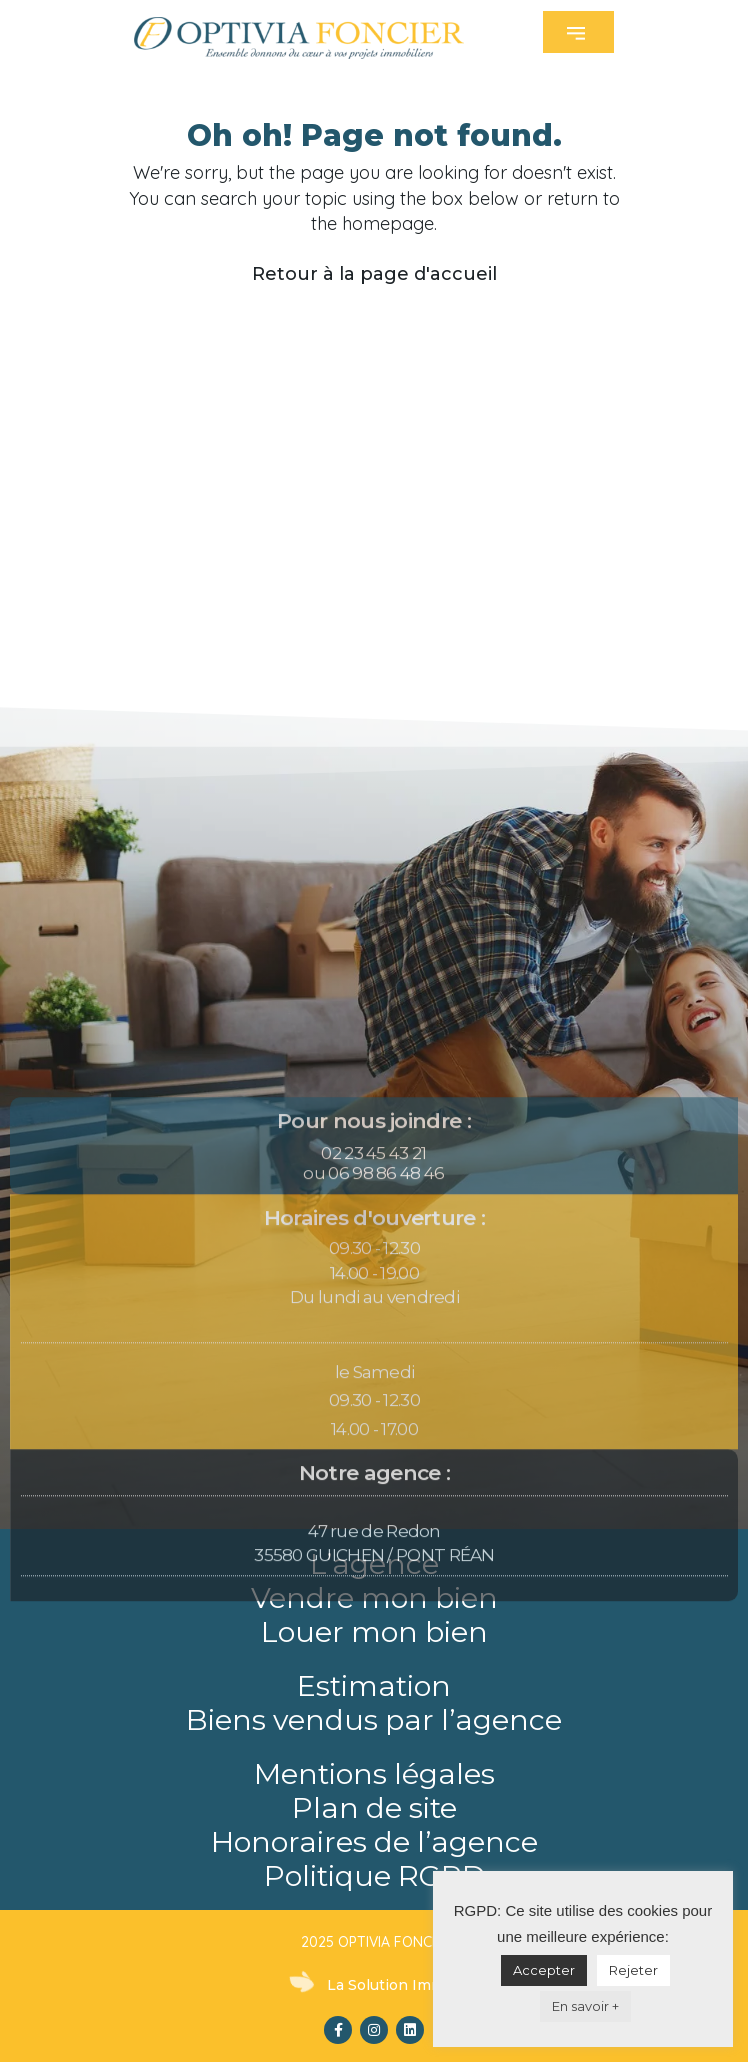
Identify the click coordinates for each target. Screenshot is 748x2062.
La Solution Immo (390, 1985)
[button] (578, 32)
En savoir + (585, 2006)
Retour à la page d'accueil (374, 274)
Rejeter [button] (633, 1970)
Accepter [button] (544, 1970)
